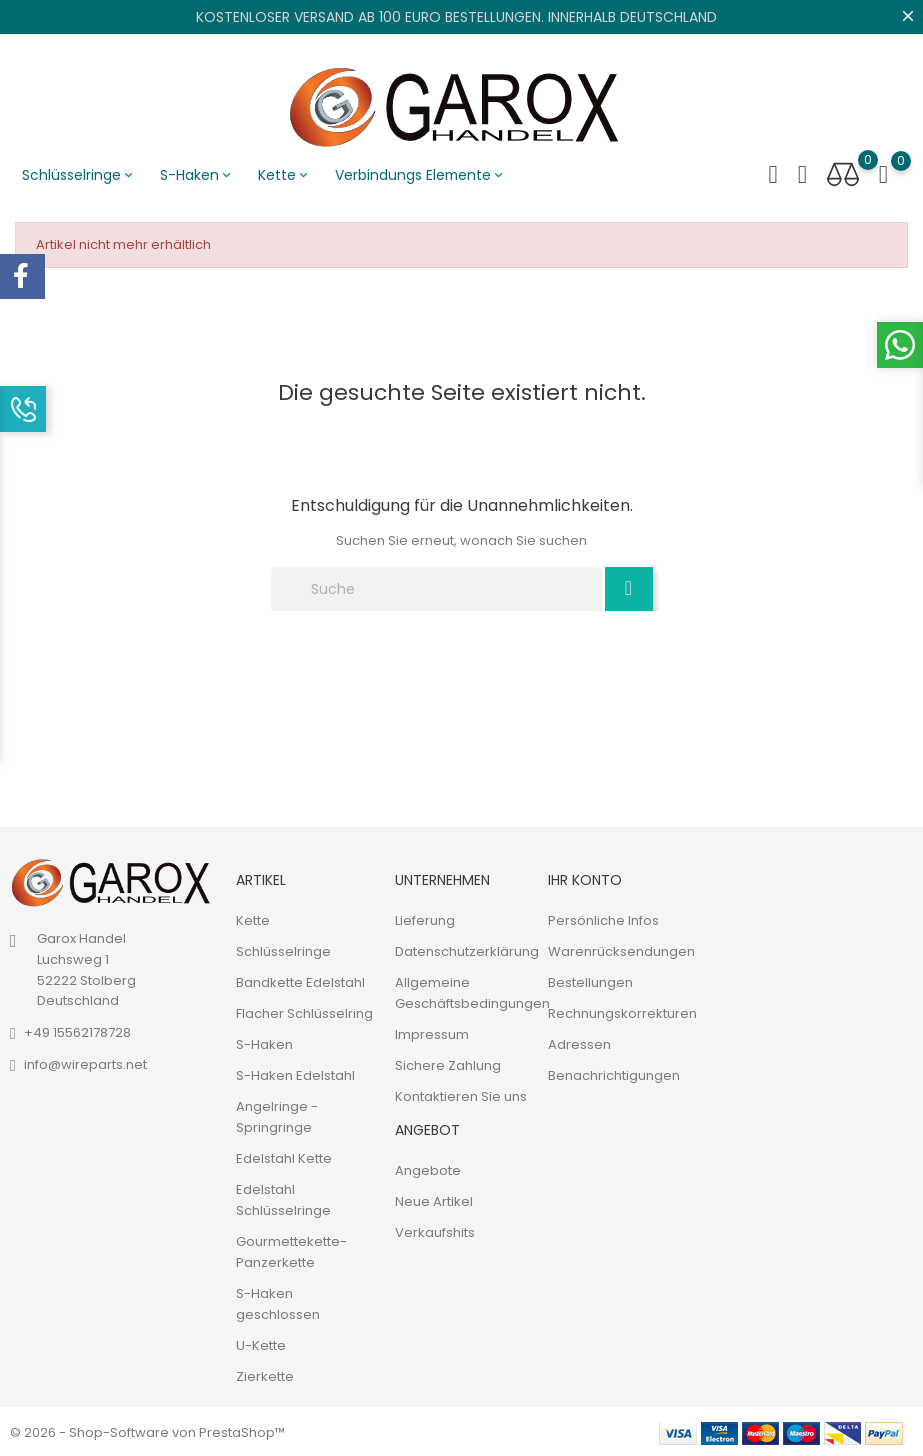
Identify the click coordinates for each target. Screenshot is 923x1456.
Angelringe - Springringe (277, 1115)
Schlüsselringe (79, 175)
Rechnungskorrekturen (622, 1011)
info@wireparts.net (85, 1062)
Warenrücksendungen (621, 949)
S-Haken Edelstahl (295, 1073)
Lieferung (425, 918)
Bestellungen (590, 980)
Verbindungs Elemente (420, 175)
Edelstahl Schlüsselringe (283, 1198)
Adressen (579, 1042)
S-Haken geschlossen (278, 1302)
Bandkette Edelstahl (300, 980)
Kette (284, 175)
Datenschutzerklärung (467, 949)
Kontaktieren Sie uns (461, 1094)
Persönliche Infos (603, 918)
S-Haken (197, 175)
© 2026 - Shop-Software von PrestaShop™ (147, 1430)
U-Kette (261, 1343)
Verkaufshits (435, 1231)
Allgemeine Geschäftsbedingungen (472, 991)
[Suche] (436, 587)
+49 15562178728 (77, 1030)
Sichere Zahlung (448, 1063)
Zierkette (265, 1374)
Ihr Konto (585, 878)
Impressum (432, 1032)
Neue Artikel (434, 1200)
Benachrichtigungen (614, 1073)
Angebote (428, 1169)
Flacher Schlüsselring (304, 1011)
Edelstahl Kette (284, 1156)
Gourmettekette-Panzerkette (291, 1250)
